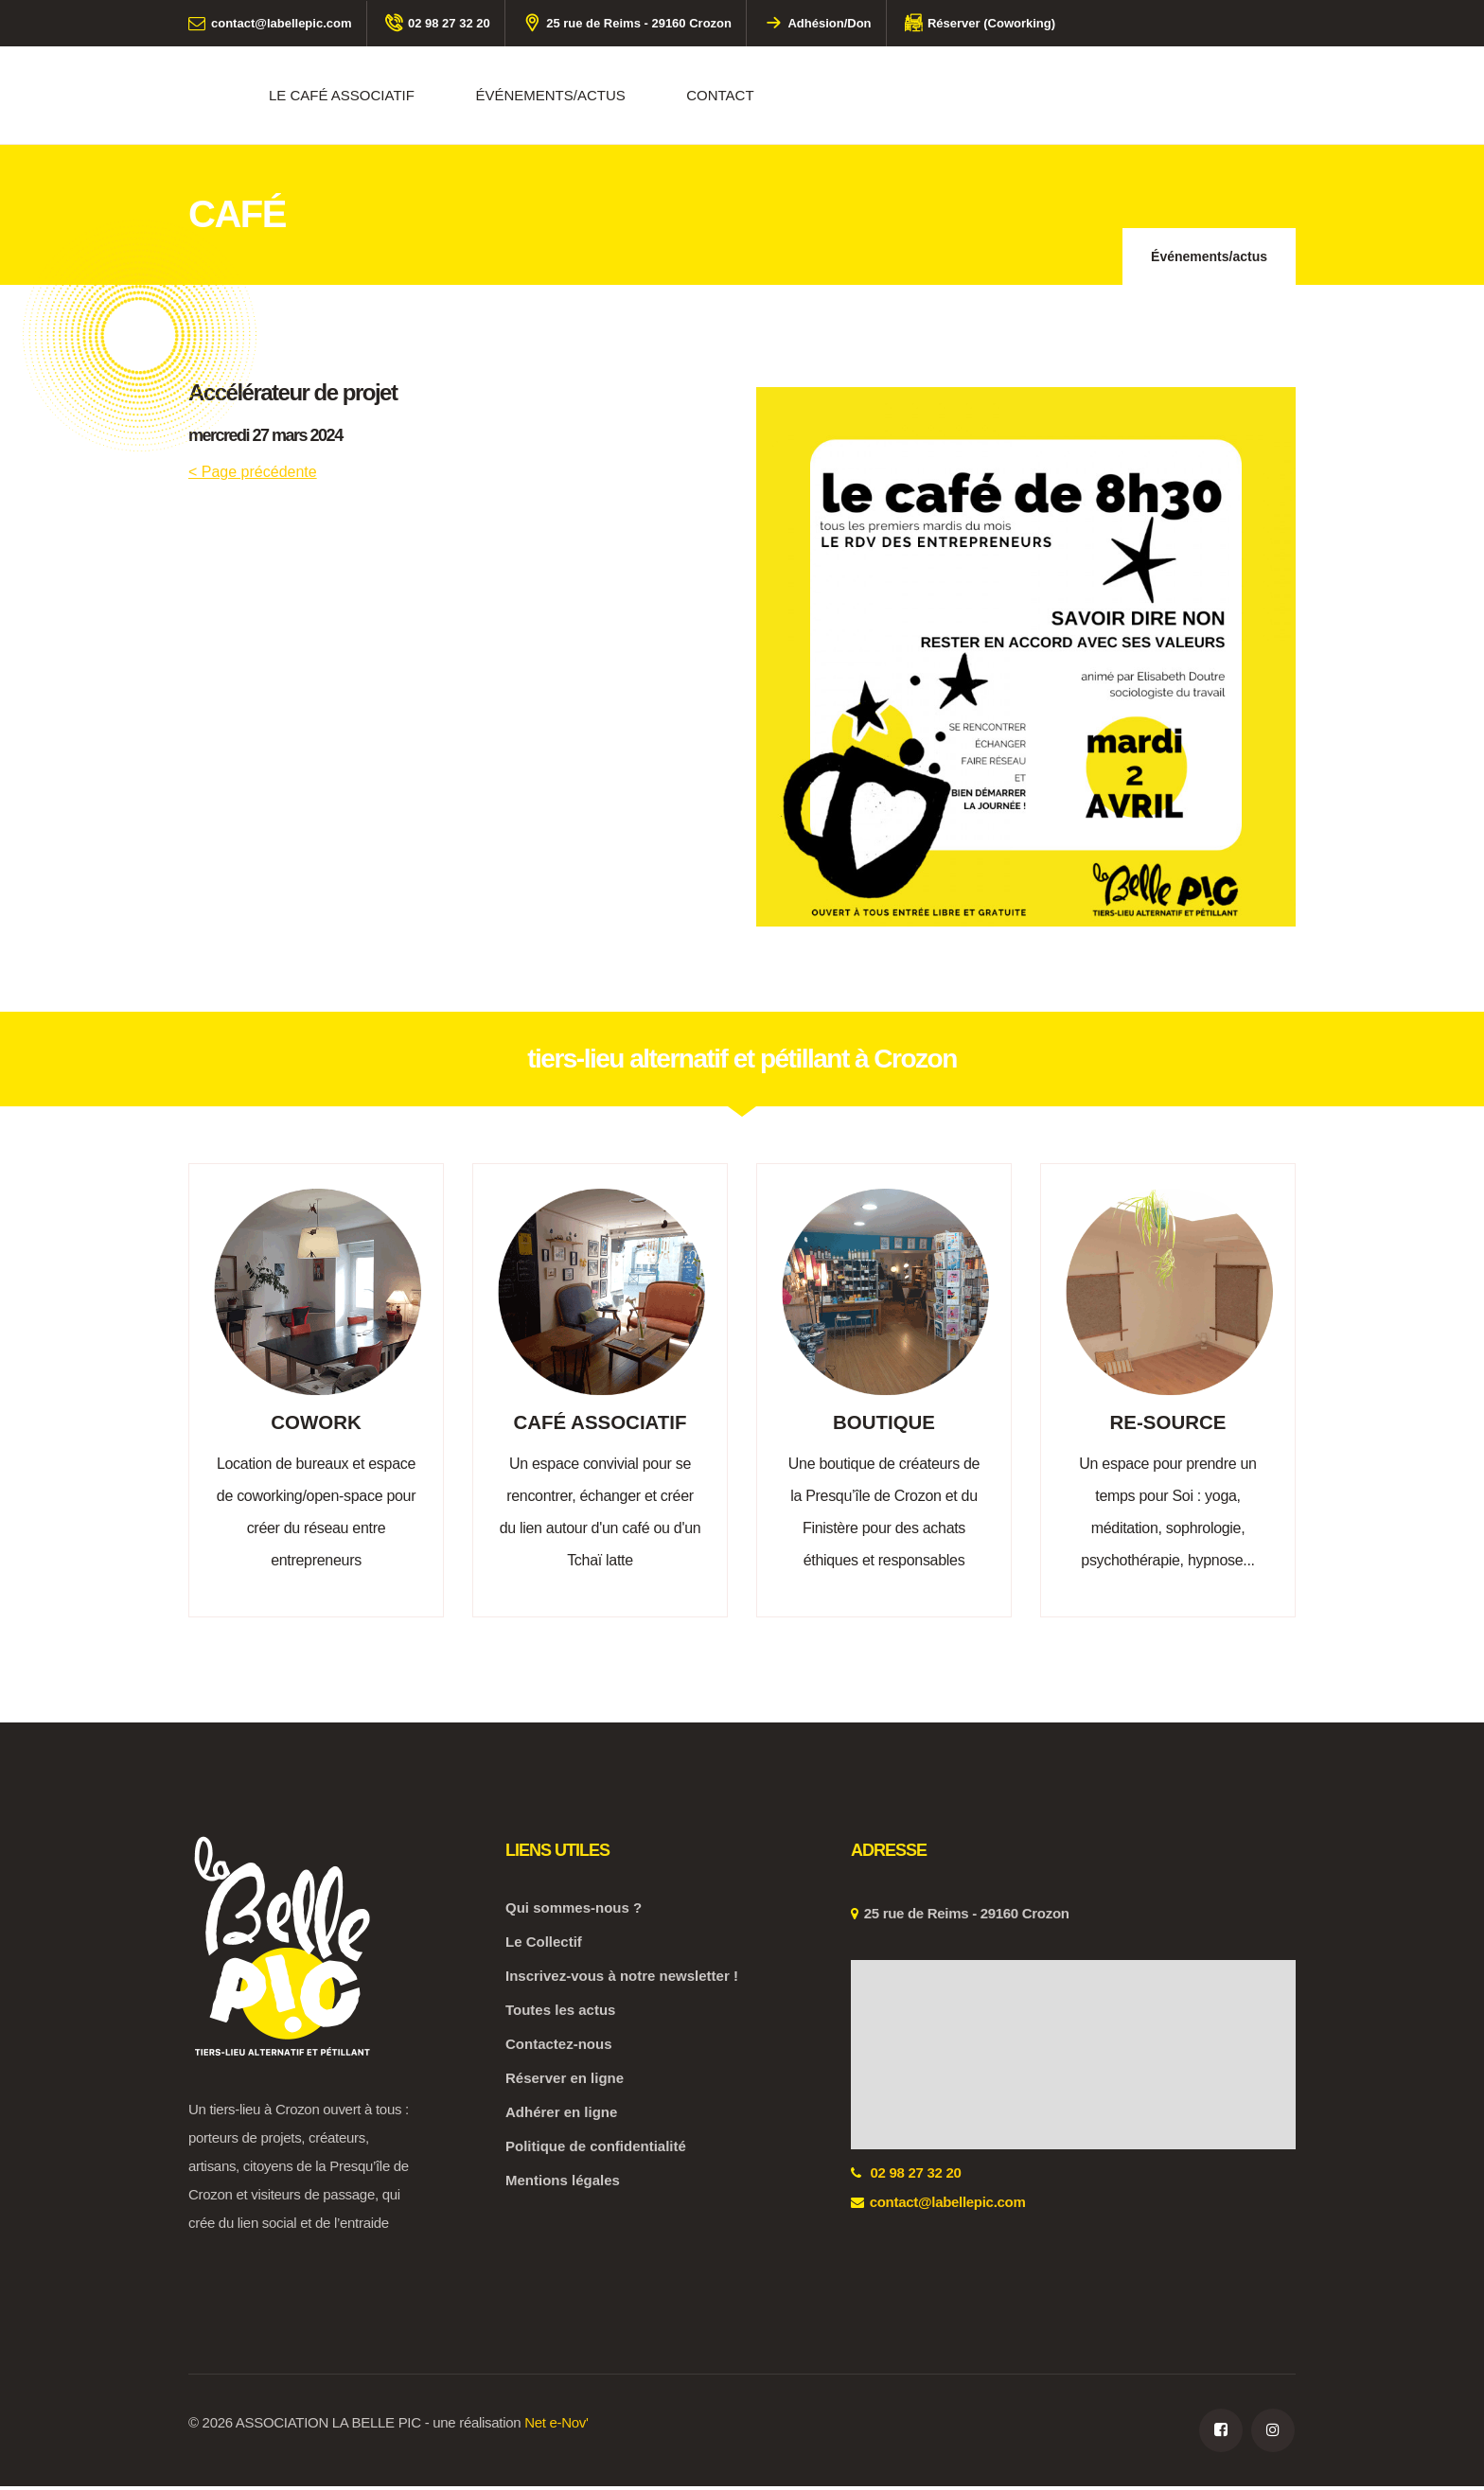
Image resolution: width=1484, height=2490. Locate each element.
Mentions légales (562, 2184)
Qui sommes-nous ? (573, 1911)
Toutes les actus (560, 2013)
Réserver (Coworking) (980, 23)
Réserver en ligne (564, 2082)
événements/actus (550, 95)
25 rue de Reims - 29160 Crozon (627, 23)
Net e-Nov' (556, 2426)
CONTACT (719, 95)
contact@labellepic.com (270, 23)
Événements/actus (1209, 256)
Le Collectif (543, 1945)
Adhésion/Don (818, 23)
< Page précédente (252, 472)
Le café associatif (342, 95)
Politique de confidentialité (595, 2150)
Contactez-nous (558, 2048)
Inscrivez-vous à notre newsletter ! (621, 1979)
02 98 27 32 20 (437, 23)
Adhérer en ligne (561, 2116)
